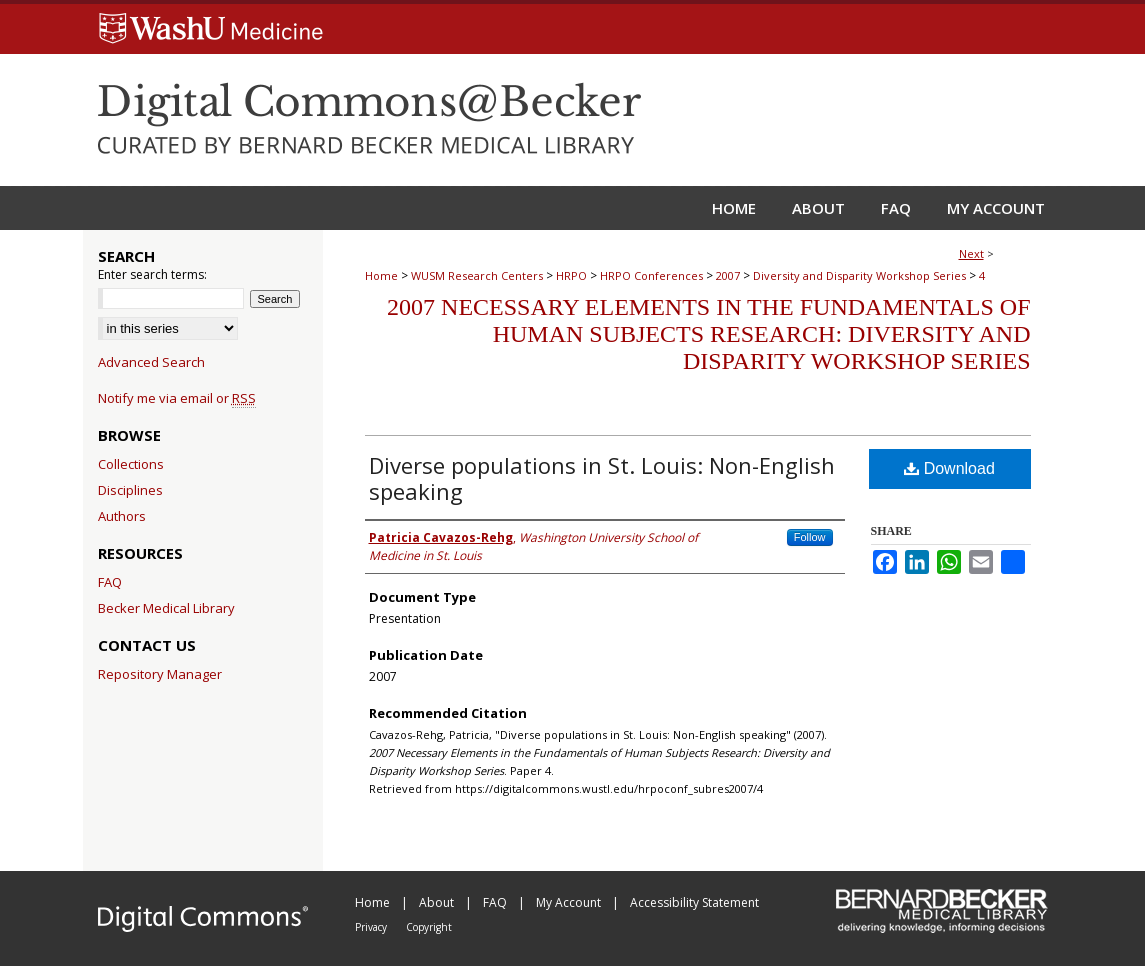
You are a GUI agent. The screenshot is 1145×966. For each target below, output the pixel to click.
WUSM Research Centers (477, 275)
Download (949, 468)
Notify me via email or (177, 398)
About (438, 902)
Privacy (372, 927)
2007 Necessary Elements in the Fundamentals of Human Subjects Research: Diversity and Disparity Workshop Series (708, 334)
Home (381, 275)
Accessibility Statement (694, 902)
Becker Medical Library (166, 608)
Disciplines (130, 490)
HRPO (571, 275)
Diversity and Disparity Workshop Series (859, 275)
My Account (570, 902)
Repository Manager (160, 674)
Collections (131, 464)
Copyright (429, 927)
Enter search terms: (152, 274)
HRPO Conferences (651, 275)
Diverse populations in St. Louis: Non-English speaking (602, 478)
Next (971, 253)
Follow (810, 537)
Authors (122, 516)
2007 (728, 275)
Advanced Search (151, 362)
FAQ (110, 582)
